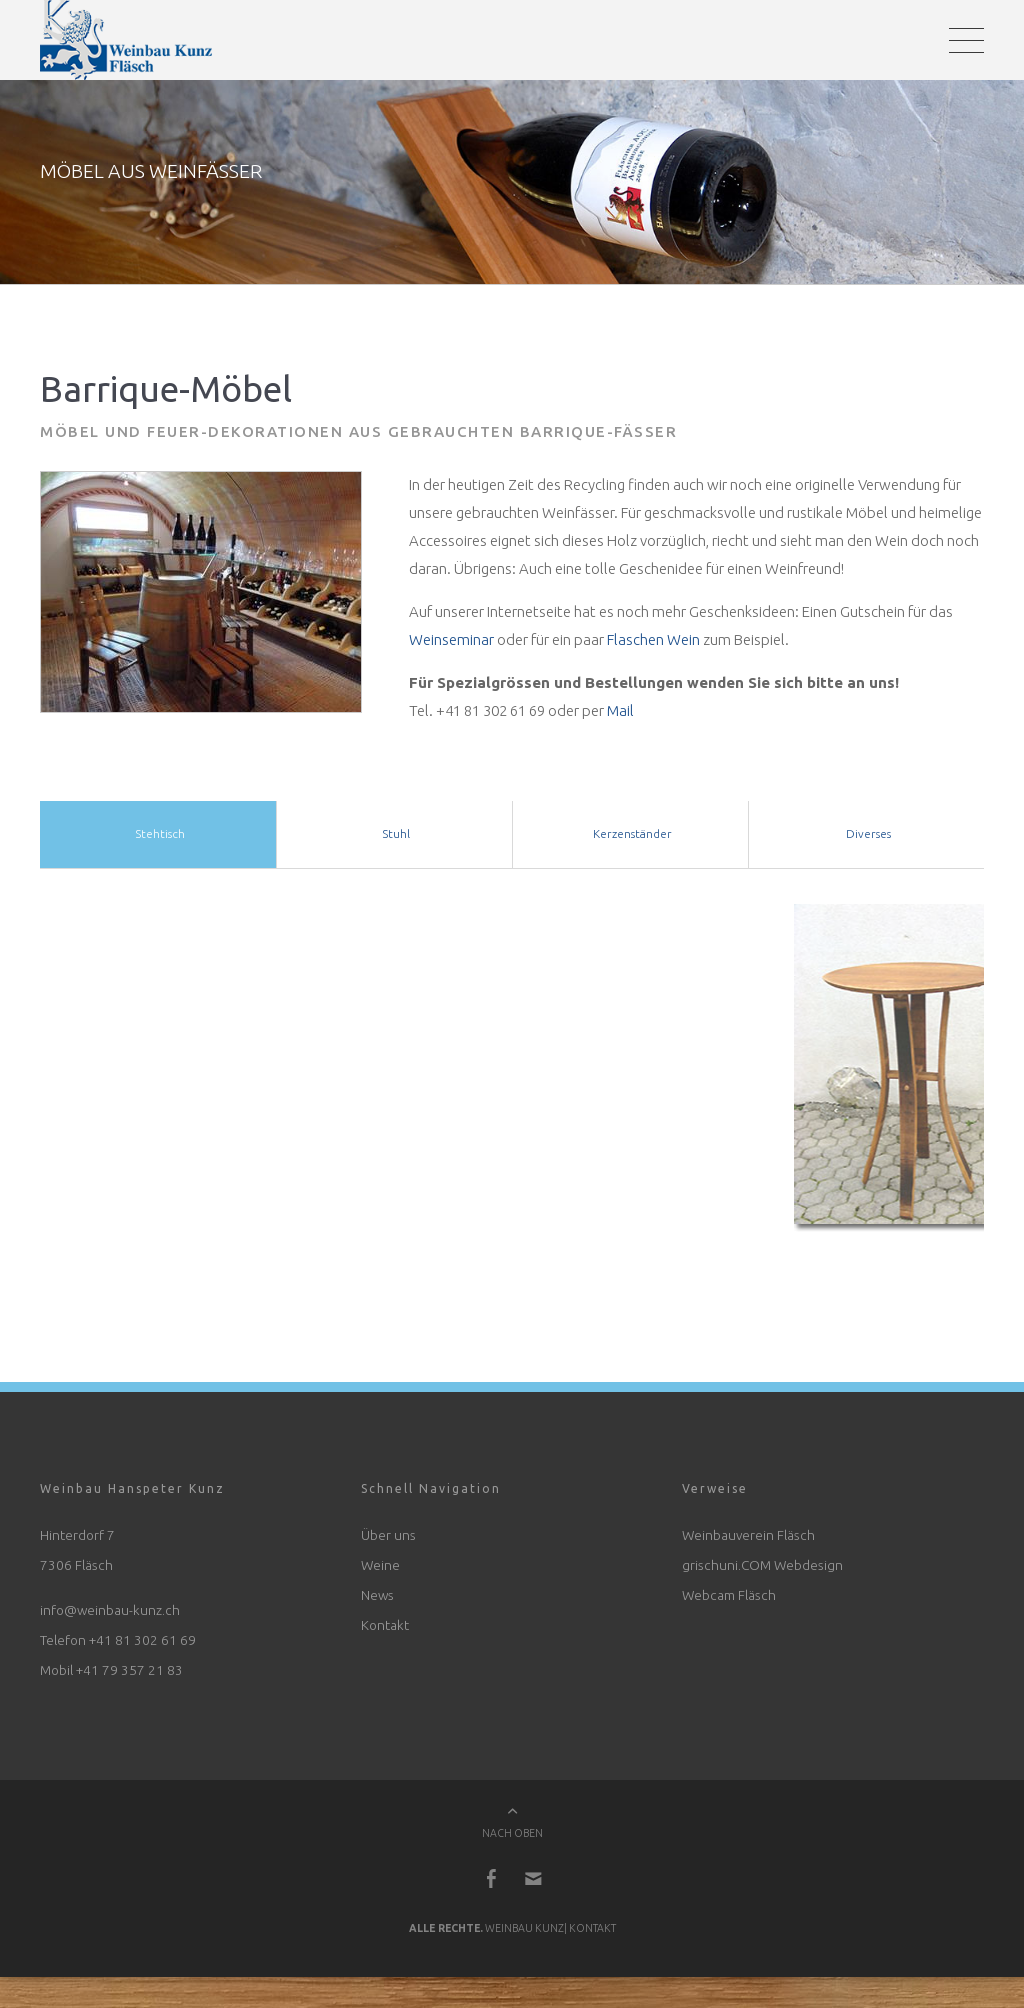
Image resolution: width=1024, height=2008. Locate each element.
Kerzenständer (630, 838)
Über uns (388, 1540)
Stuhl (395, 838)
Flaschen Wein (653, 644)
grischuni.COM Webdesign (762, 1570)
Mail (620, 715)
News (377, 1600)
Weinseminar (451, 644)
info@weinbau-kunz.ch (110, 1615)
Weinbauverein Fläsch (748, 1540)
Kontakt (385, 1630)
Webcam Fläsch (729, 1600)
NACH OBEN (512, 1839)
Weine (380, 1570)
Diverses (866, 838)
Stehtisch (158, 838)
